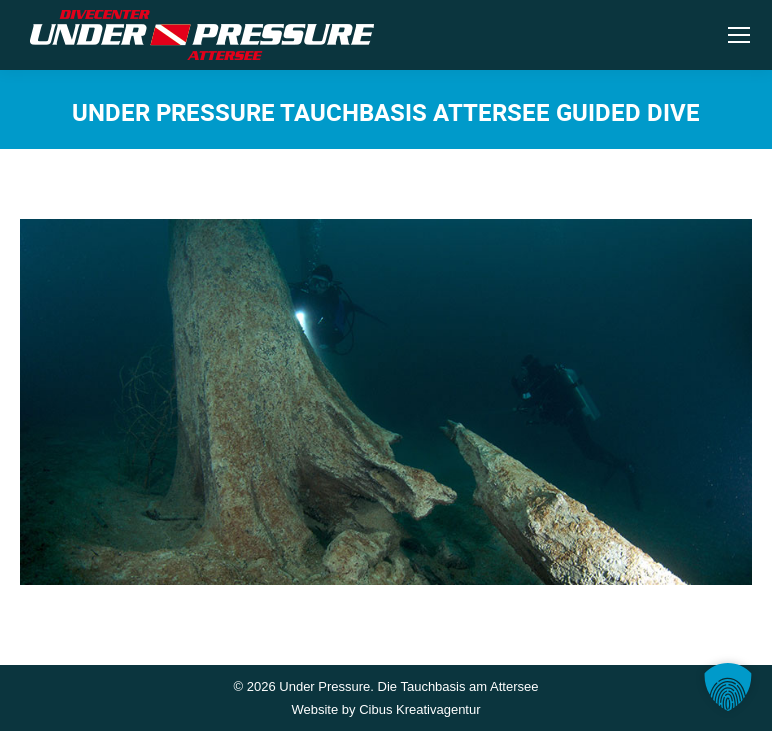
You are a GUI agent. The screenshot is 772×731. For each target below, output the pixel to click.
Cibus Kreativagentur (419, 709)
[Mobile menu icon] (739, 35)
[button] (728, 687)
